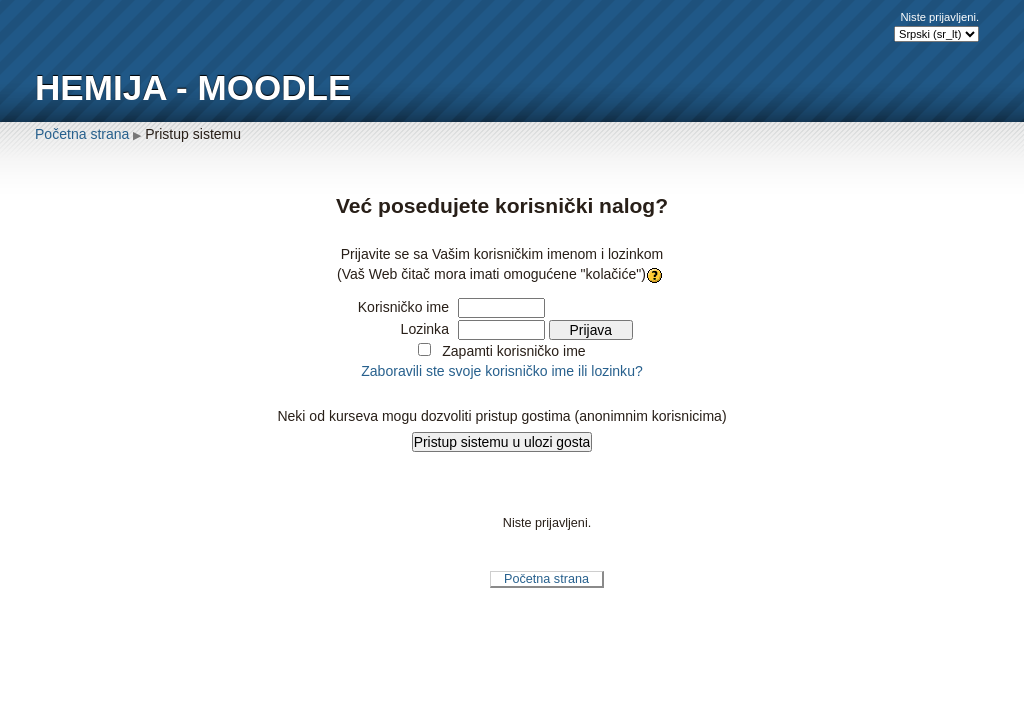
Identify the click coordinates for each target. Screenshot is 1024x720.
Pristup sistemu (193, 134)
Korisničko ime (403, 307)
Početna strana (82, 134)
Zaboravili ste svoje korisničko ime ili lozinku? (502, 371)
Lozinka (425, 329)
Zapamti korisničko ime (513, 351)
